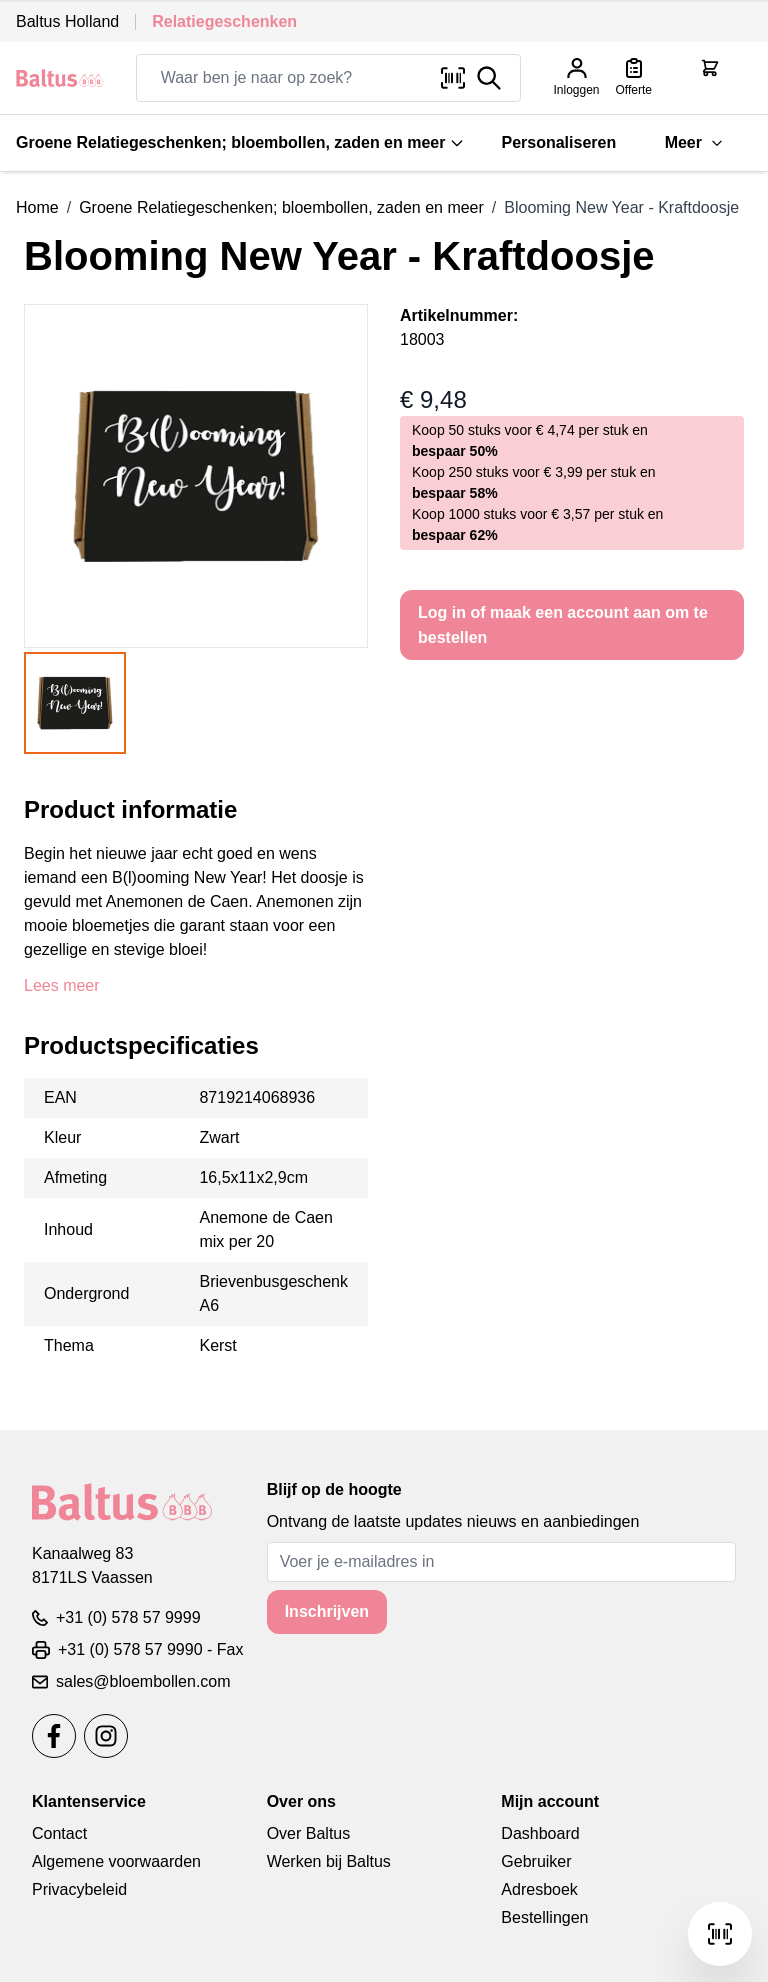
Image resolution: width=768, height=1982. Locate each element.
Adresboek (539, 1889)
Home (37, 207)
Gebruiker (536, 1861)
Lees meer (62, 985)
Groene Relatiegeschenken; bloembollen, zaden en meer (240, 142)
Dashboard (540, 1833)
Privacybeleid (79, 1889)
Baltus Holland (67, 21)
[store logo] (60, 78)
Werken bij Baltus (329, 1861)
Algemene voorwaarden (116, 1861)
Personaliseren (558, 142)
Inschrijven (327, 1611)
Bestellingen (544, 1917)
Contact (59, 1833)
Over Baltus (309, 1833)
